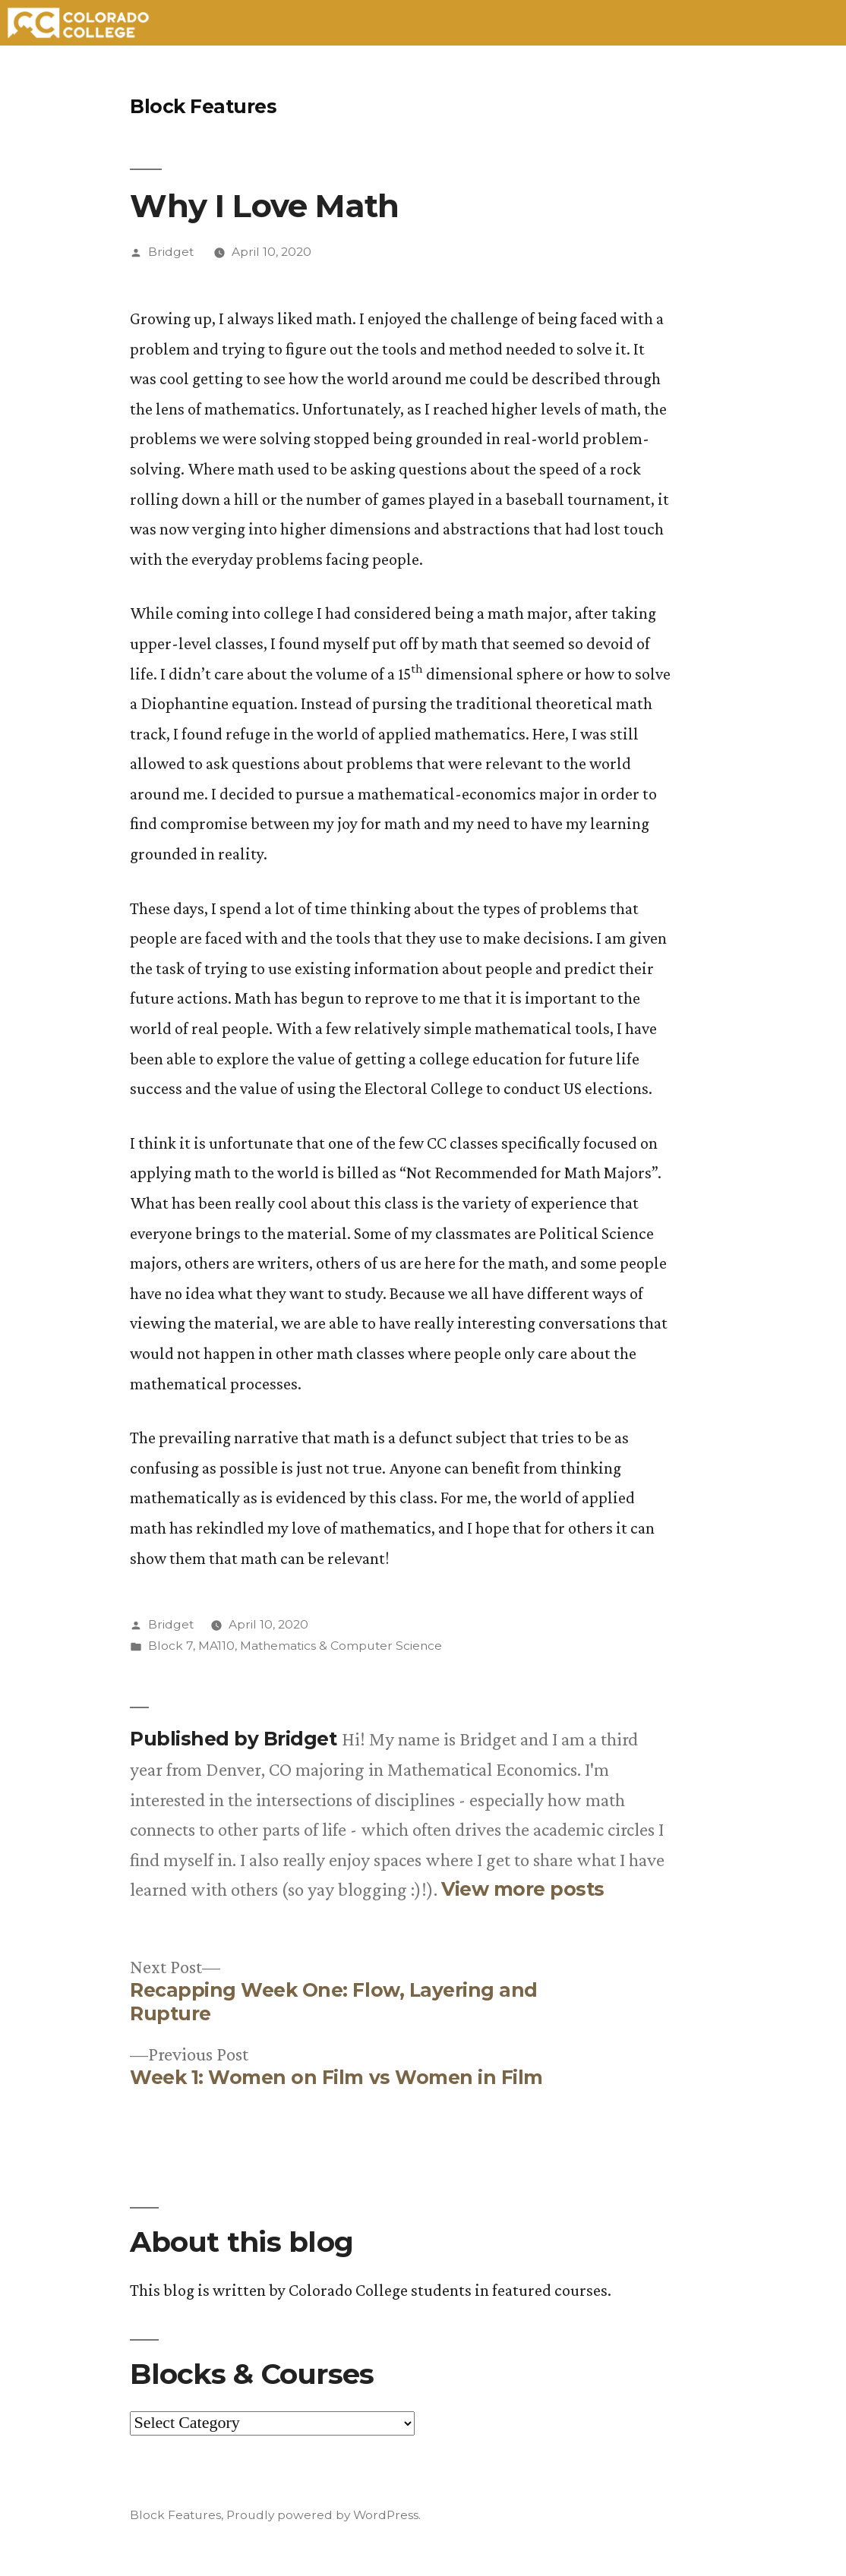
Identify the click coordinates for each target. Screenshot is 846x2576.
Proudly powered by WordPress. (323, 2515)
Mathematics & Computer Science (341, 1645)
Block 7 (170, 1645)
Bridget (171, 251)
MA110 (216, 1645)
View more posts (523, 1889)
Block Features (203, 106)
